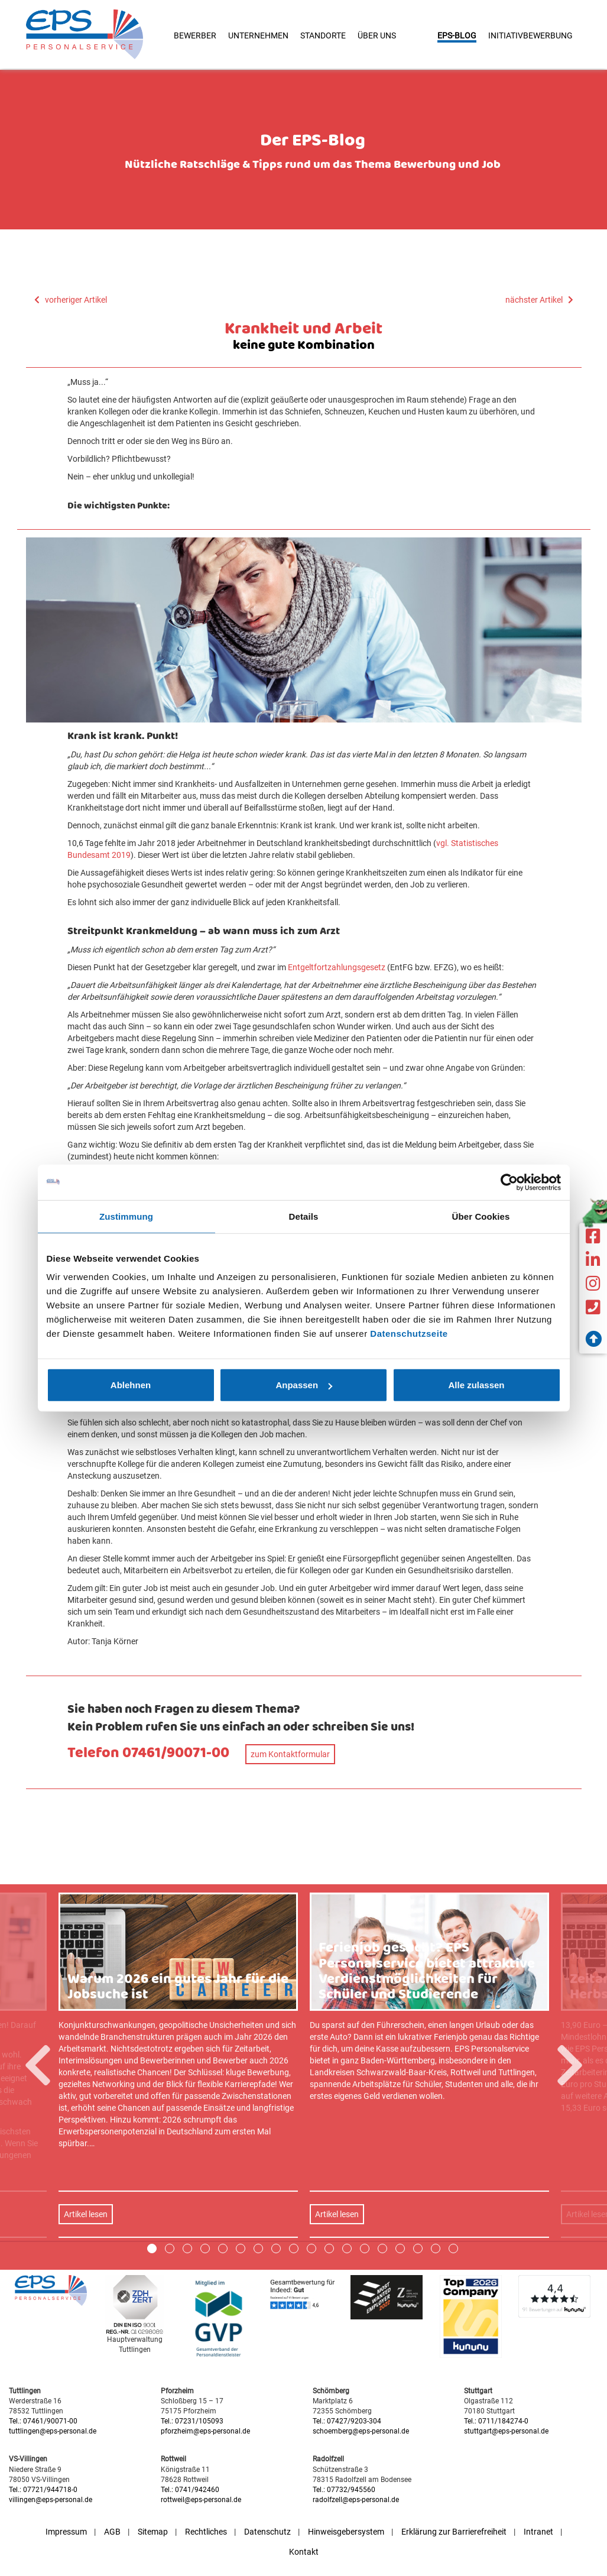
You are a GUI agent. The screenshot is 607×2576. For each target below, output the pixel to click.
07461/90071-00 (175, 1753)
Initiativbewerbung (530, 35)
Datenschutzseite (408, 1333)
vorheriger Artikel (70, 299)
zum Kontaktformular (290, 1754)
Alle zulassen (476, 1385)
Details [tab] (304, 1216)
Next (569, 2402)
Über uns (377, 35)
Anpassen (303, 1385)
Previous (37, 2402)
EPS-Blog (456, 35)
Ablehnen (131, 1385)
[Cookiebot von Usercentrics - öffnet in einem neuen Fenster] (509, 1182)
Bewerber (195, 35)
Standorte (323, 35)
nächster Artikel (539, 299)
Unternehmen (258, 35)
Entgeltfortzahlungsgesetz (336, 967)
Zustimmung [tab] (126, 1216)
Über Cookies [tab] (481, 1216)
